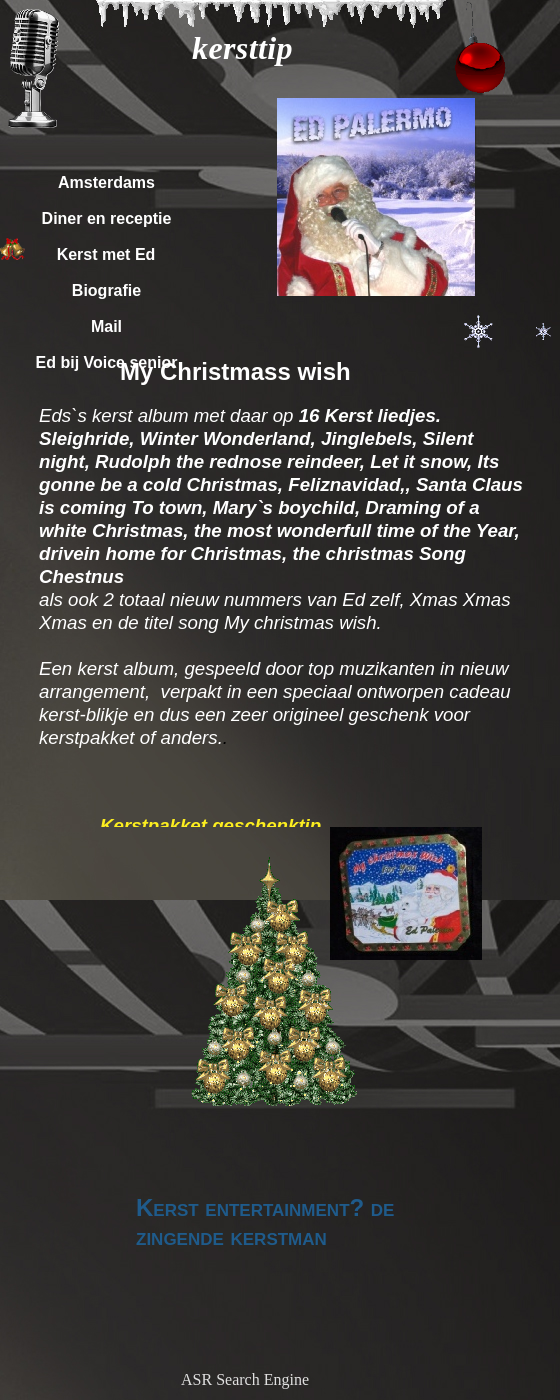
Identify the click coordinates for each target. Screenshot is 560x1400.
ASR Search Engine (245, 1379)
